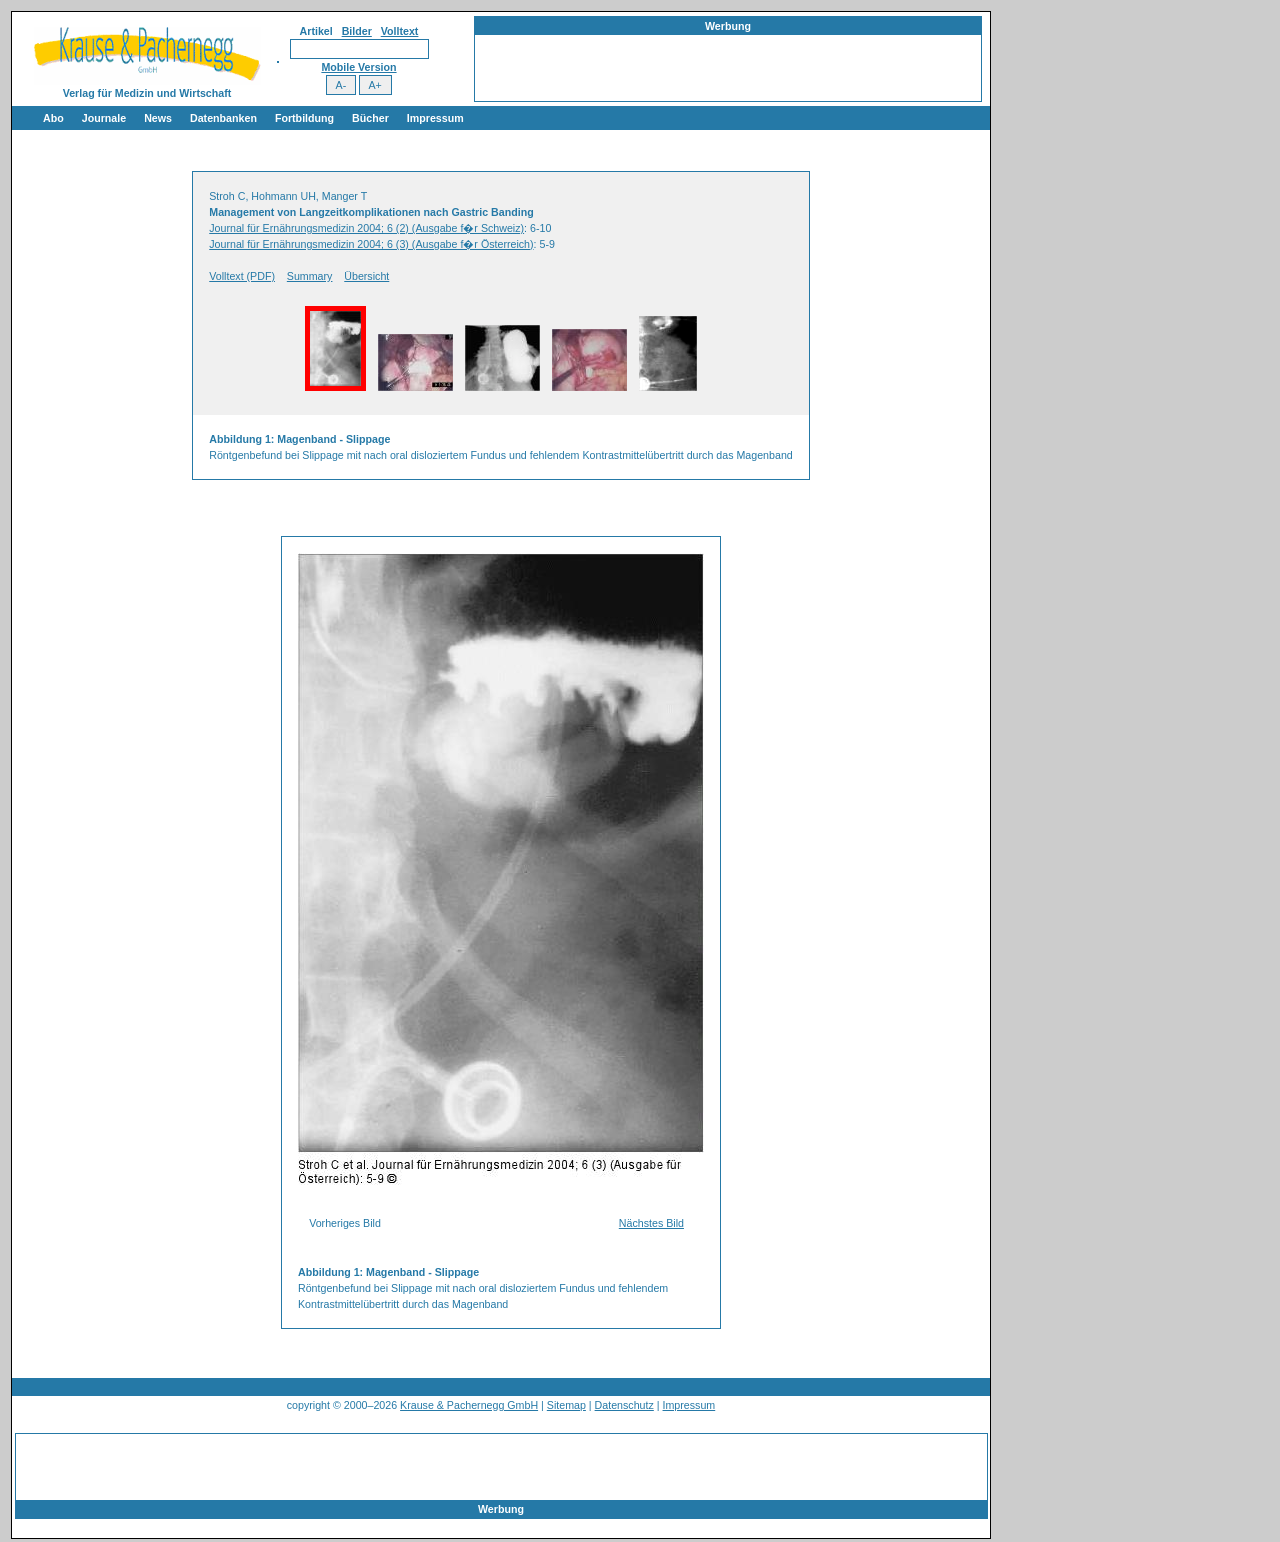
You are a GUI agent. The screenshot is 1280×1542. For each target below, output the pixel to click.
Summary (310, 276)
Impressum (435, 118)
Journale (104, 118)
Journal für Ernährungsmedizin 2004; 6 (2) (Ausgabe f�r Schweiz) (366, 228)
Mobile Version (358, 67)
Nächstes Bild (651, 1223)
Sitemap (566, 1405)
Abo (53, 118)
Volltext (400, 31)
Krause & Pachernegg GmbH (469, 1405)
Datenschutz (624, 1405)
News (158, 118)
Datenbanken (223, 118)
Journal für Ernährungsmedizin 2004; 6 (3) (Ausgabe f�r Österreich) (371, 244)
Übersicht (366, 276)
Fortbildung (304, 118)
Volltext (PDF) (242, 276)
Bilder (357, 31)
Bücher (370, 118)
